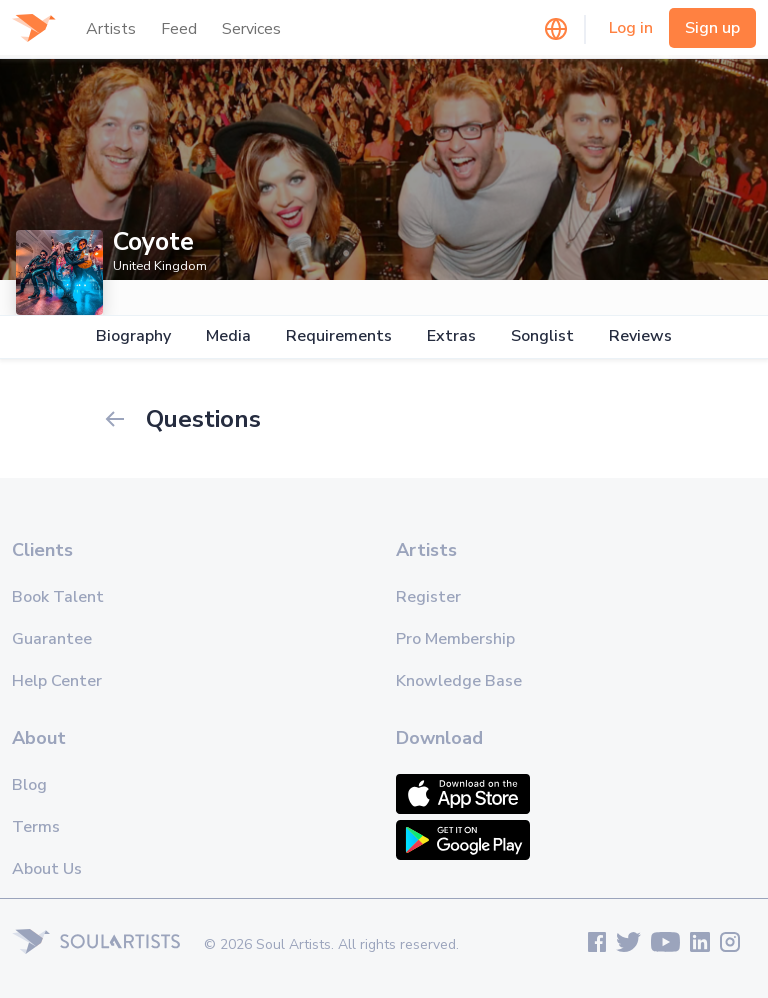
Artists (111, 29)
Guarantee (52, 639)
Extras (451, 336)
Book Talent (58, 597)
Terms (36, 827)
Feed (179, 29)
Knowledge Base (459, 681)
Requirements (339, 336)
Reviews (640, 336)
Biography (133, 336)
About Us (47, 869)
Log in (631, 28)
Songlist (542, 336)
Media (228, 336)
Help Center (57, 681)
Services (251, 29)
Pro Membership (455, 639)
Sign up (712, 28)
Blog (29, 785)
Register (428, 597)
